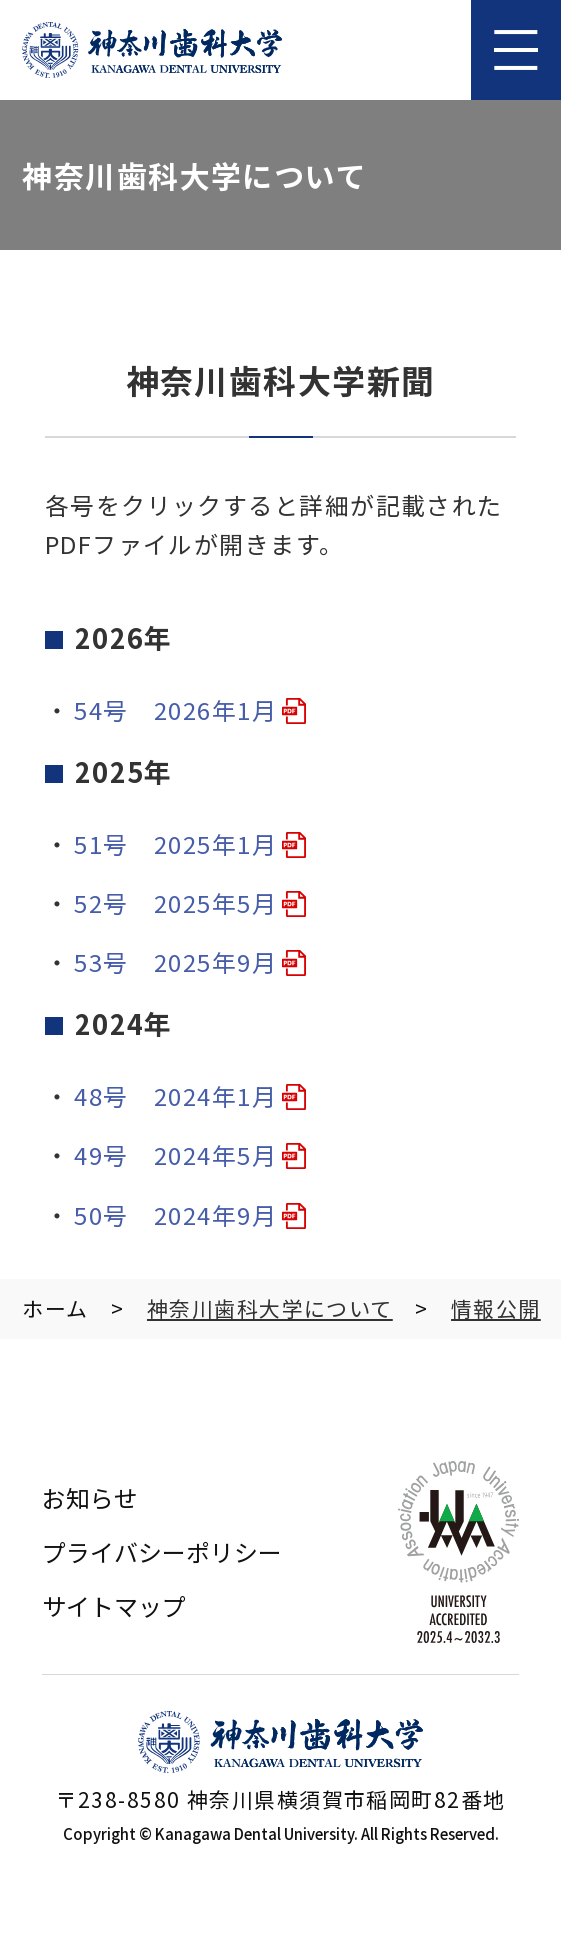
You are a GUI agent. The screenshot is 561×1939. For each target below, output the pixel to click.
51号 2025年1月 (175, 843)
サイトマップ (114, 1605)
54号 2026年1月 (175, 709)
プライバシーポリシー (162, 1551)
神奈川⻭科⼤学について (270, 1308)
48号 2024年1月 (175, 1095)
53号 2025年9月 (175, 961)
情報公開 (496, 1308)
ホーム (55, 1308)
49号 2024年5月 (175, 1154)
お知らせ (90, 1497)
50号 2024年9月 (175, 1214)
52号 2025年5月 (175, 902)
